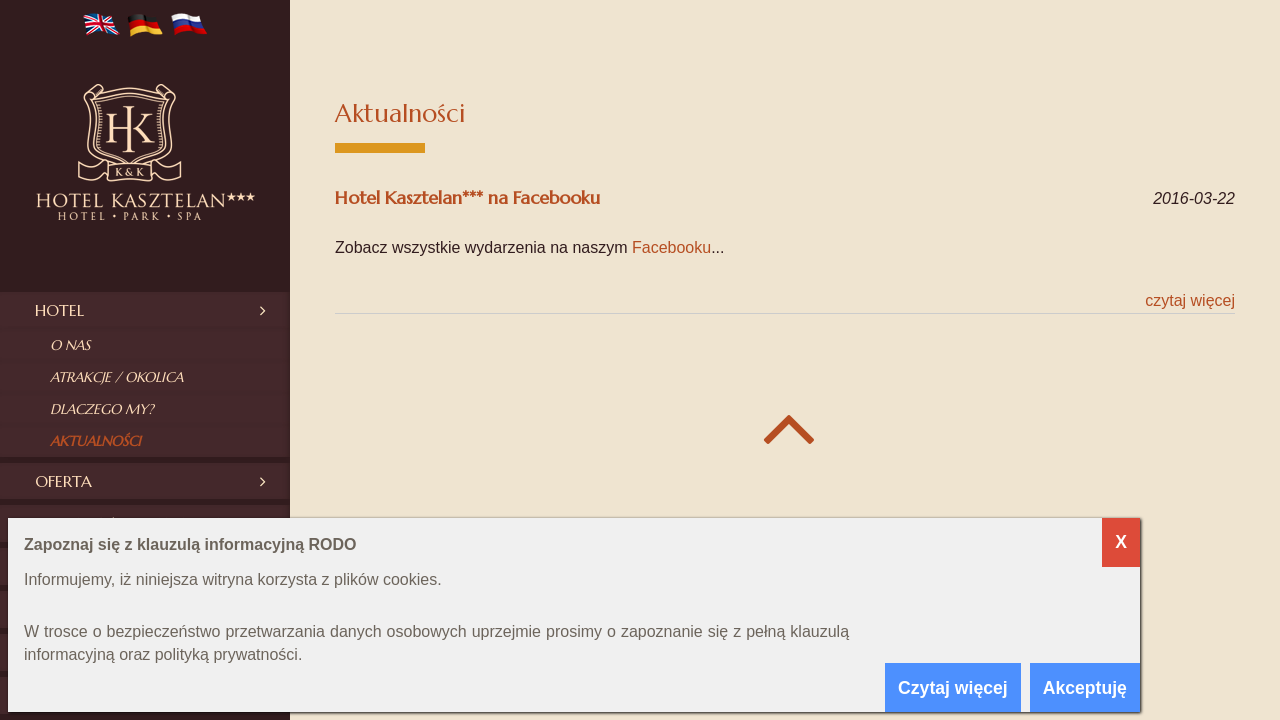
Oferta (63, 481)
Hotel (59, 310)
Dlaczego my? (102, 409)
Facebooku (671, 247)
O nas (70, 345)
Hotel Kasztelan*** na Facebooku (467, 197)
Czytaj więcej (1190, 300)
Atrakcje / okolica (116, 377)
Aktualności (95, 441)
